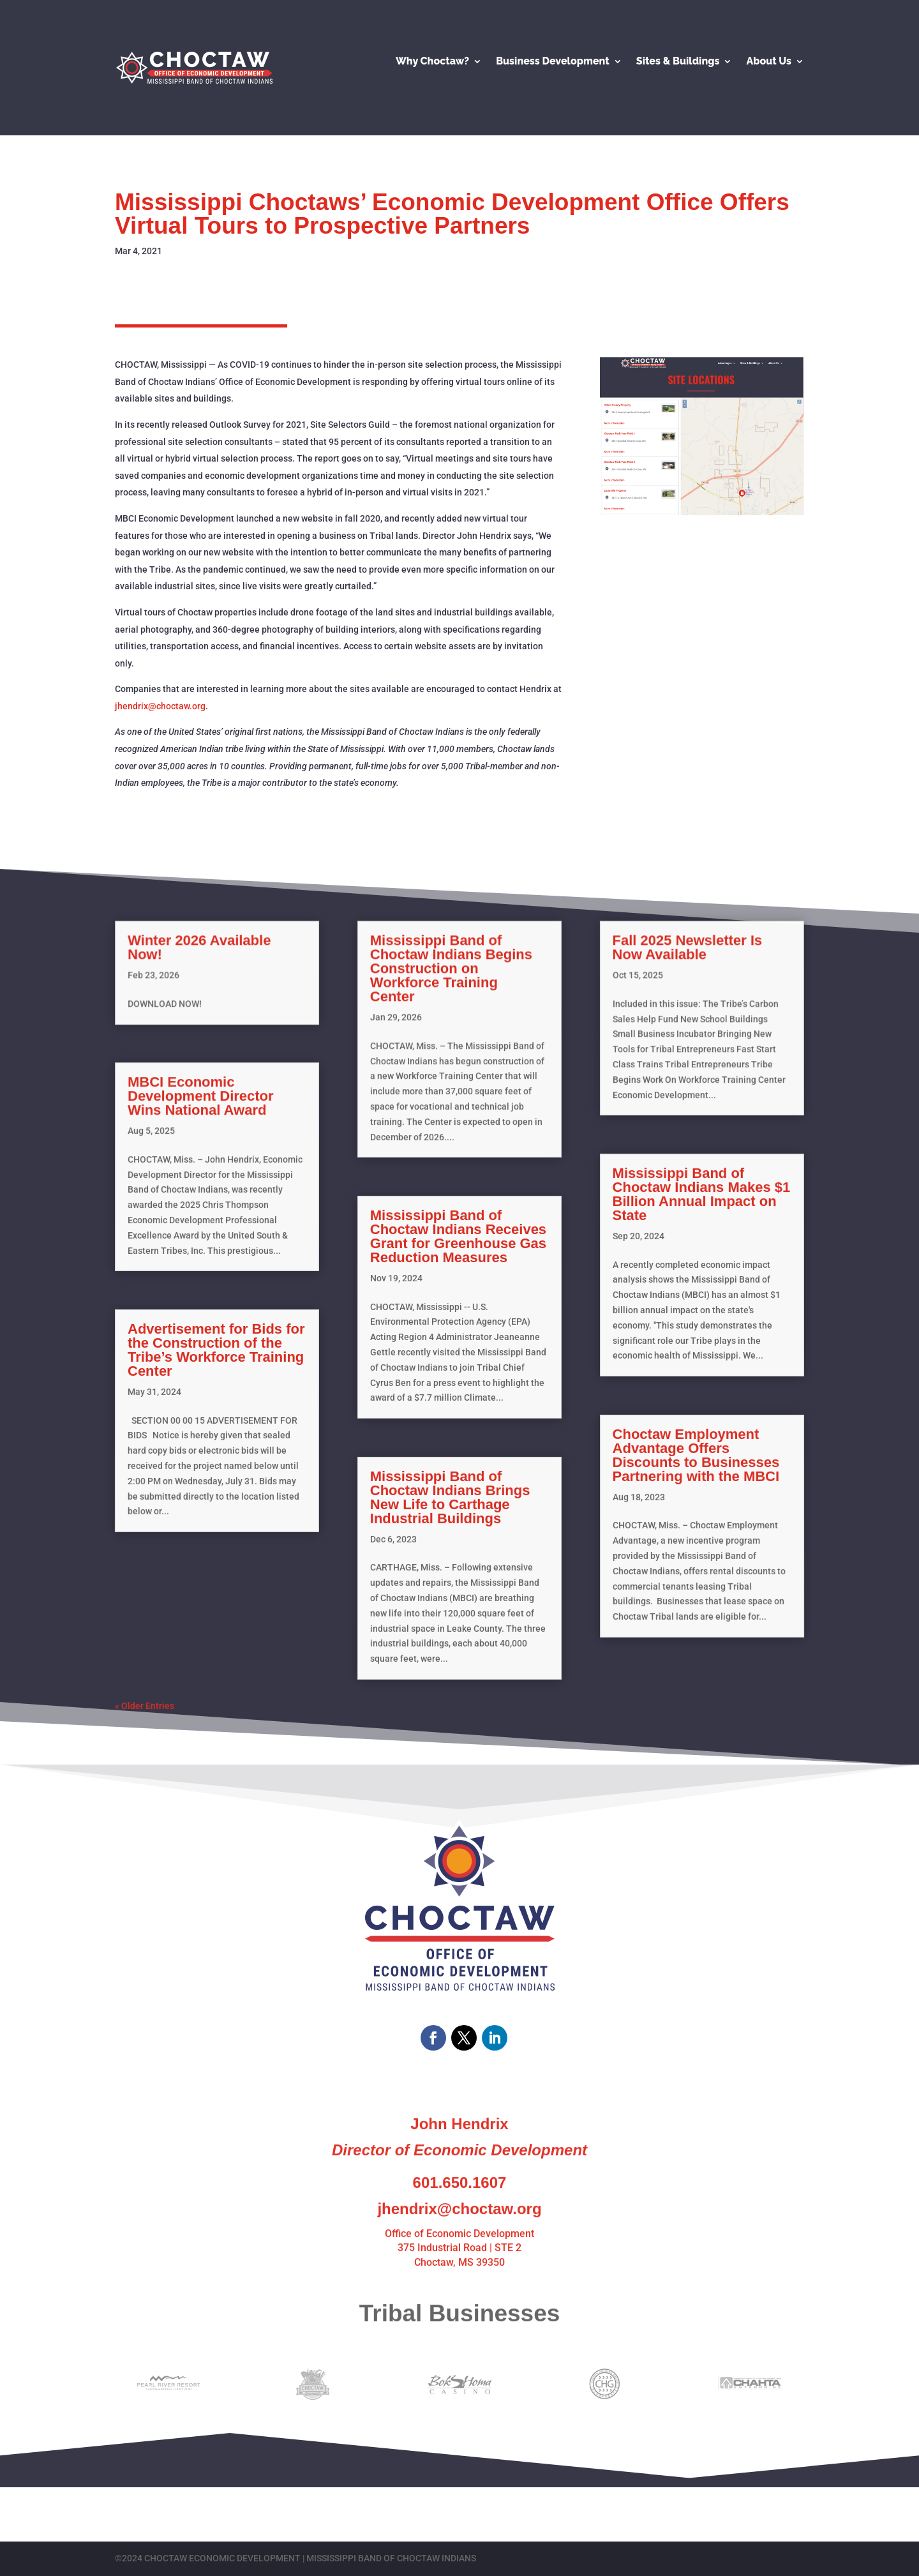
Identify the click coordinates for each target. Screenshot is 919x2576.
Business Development (552, 62)
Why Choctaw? (432, 62)
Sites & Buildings (678, 62)
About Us (768, 62)
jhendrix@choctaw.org (160, 706)
